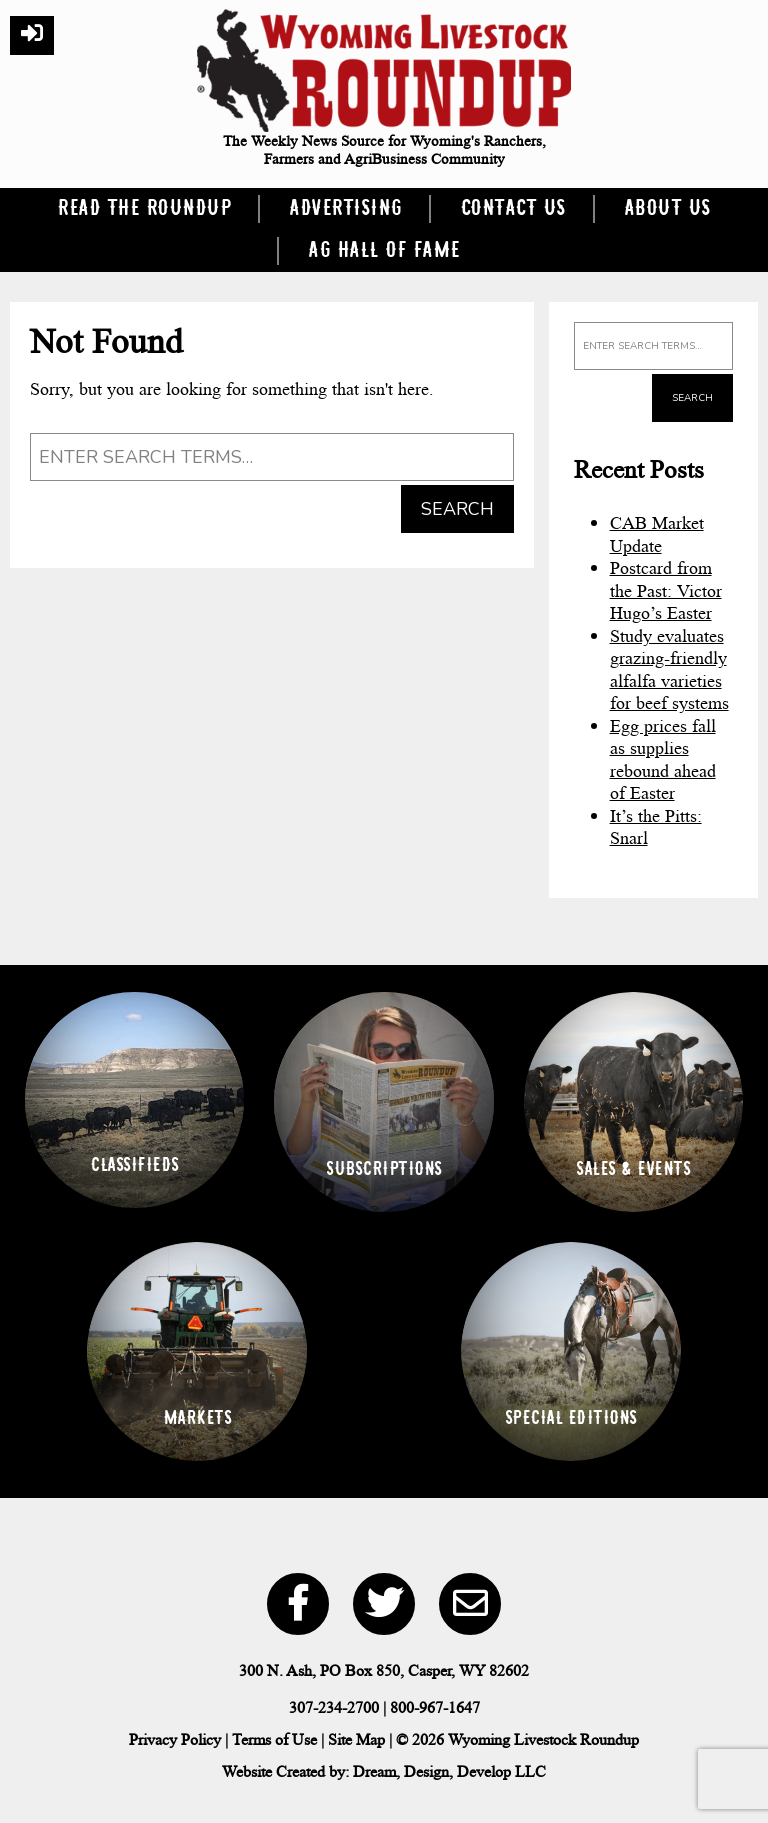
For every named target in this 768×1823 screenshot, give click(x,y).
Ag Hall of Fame (384, 251)
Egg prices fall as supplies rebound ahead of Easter (663, 760)
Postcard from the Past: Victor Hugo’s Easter (666, 590)
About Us (667, 209)
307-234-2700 (334, 1707)
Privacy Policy (175, 1739)
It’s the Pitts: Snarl (656, 827)
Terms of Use (274, 1739)
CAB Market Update (657, 534)
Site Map (356, 1739)
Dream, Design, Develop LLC (449, 1771)
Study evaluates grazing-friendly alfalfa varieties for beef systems (669, 670)
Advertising (345, 209)
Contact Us (513, 209)
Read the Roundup (144, 209)
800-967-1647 (435, 1707)
